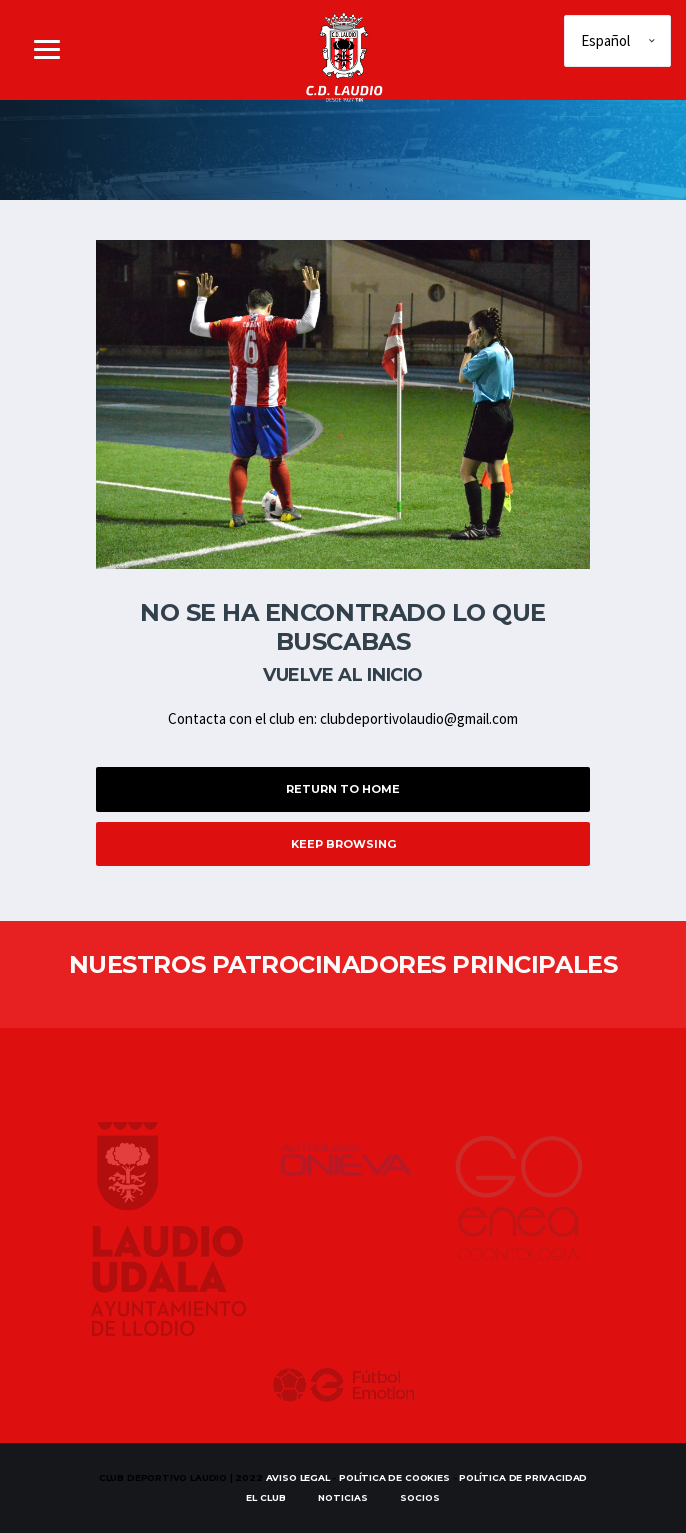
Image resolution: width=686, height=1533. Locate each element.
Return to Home (343, 789)
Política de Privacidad (523, 1477)
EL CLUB (266, 1497)
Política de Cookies (394, 1477)
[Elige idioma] (617, 41)
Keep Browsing (343, 844)
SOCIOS (420, 1497)
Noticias (343, 1497)
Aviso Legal (298, 1477)
